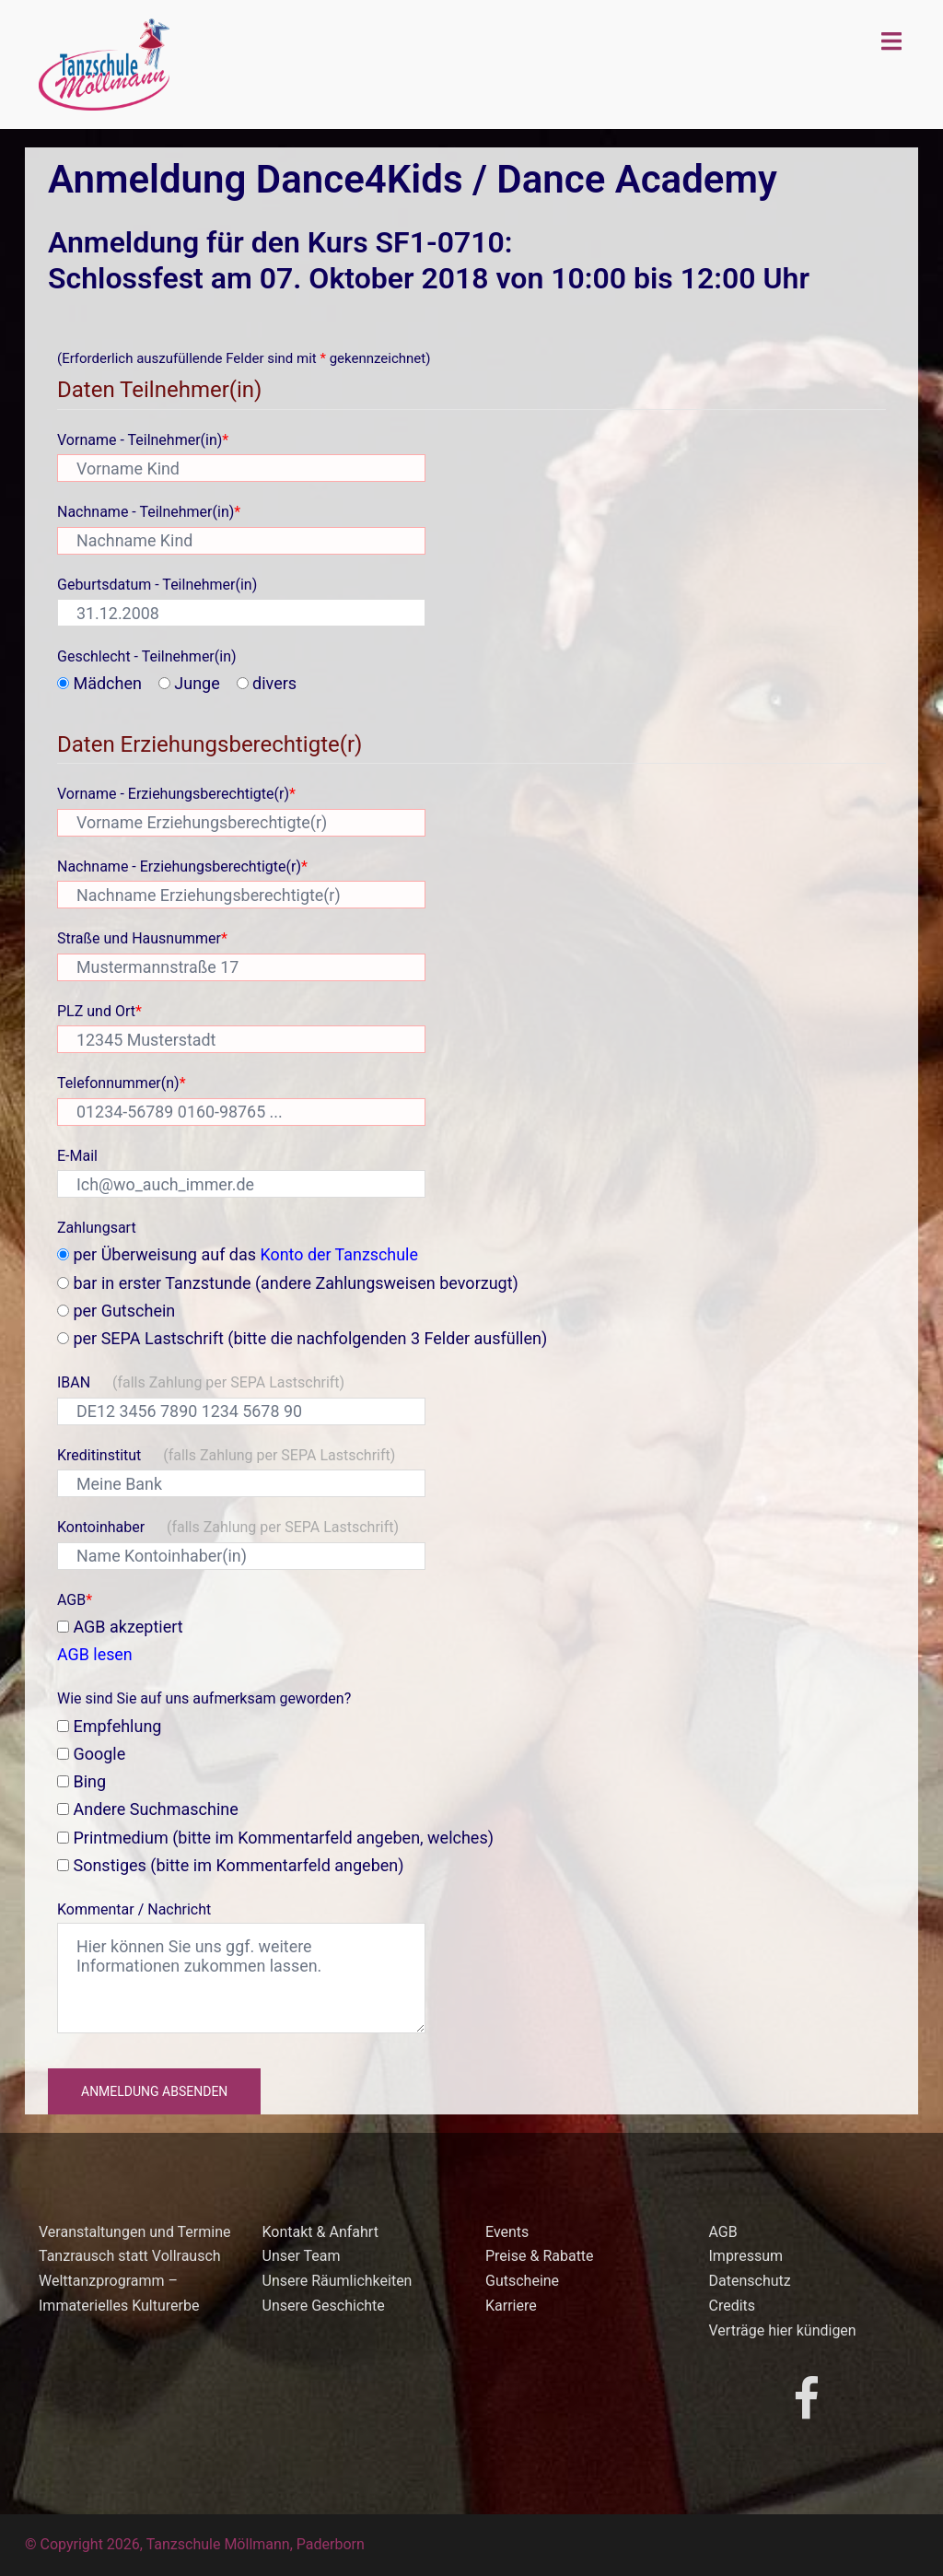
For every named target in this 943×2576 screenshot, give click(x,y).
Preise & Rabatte (539, 2256)
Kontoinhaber (228, 1527)
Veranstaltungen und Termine (134, 2232)
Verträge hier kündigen (782, 2330)
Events (507, 2232)
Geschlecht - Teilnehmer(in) (147, 656)
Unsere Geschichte (323, 2305)
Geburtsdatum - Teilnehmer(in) (157, 584)
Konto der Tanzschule (340, 1254)
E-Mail (77, 1156)
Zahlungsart (96, 1227)
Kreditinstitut (226, 1455)
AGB (74, 1600)
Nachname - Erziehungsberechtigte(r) (182, 866)
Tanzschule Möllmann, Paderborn (255, 2544)
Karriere (511, 2305)
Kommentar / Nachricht (134, 1909)
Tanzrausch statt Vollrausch (130, 2256)
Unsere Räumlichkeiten (337, 2280)
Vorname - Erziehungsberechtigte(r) (176, 793)
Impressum (746, 2256)
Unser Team (301, 2256)
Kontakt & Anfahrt (320, 2232)
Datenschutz (750, 2280)
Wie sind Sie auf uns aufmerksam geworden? (204, 1698)
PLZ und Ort (99, 1011)
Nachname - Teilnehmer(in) (148, 512)
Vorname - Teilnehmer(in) (142, 440)
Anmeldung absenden (154, 2091)
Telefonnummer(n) (121, 1083)
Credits (732, 2305)
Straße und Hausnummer (142, 938)
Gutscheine (522, 2280)
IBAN (200, 1382)
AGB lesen (95, 1654)
